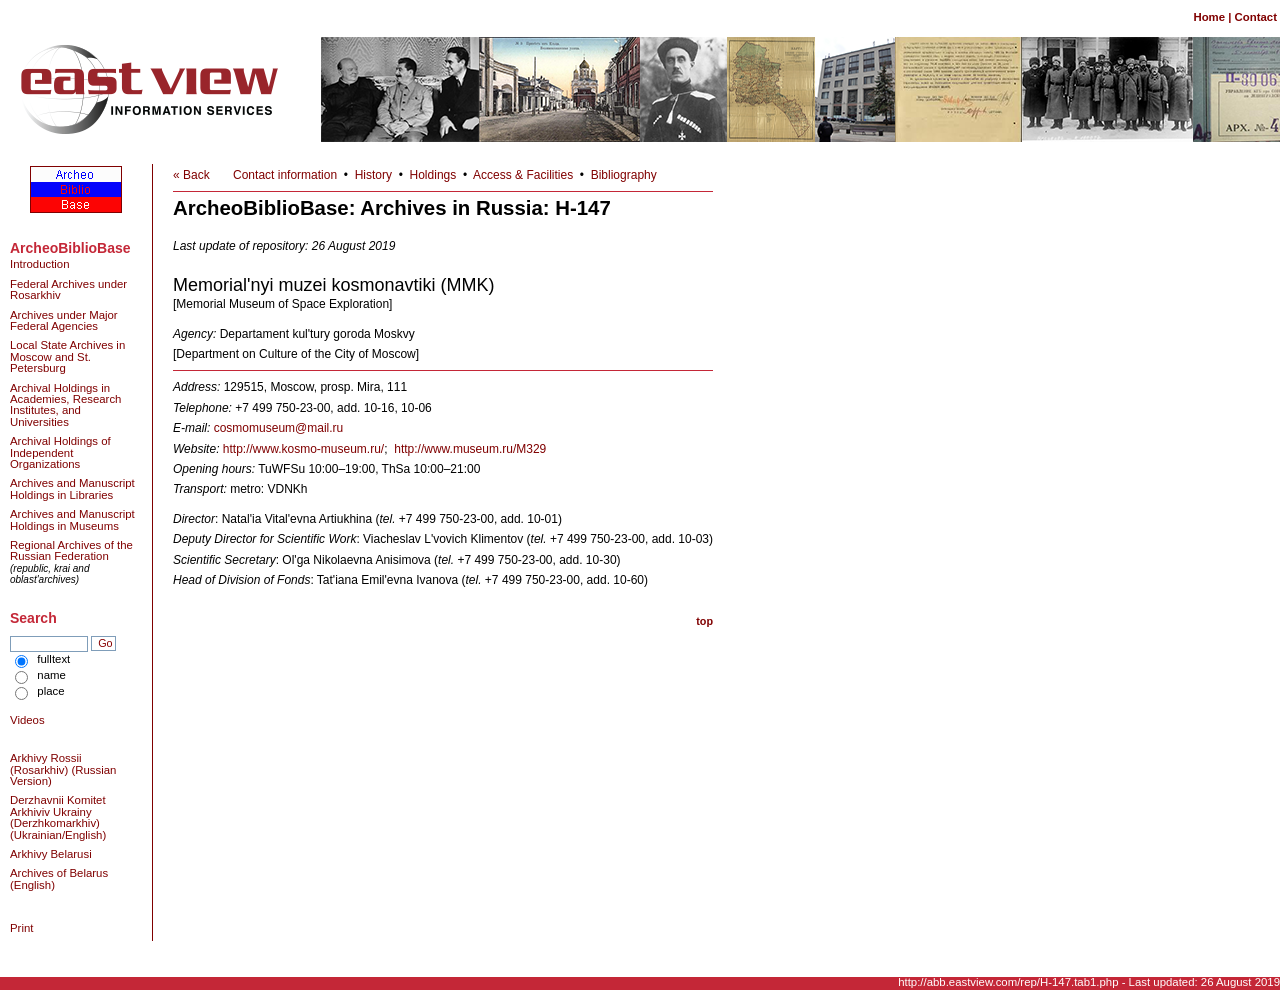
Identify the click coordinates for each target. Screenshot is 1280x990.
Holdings (433, 175)
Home (1209, 17)
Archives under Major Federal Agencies (64, 320)
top (704, 621)
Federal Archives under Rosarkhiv (68, 289)
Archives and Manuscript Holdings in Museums (72, 519)
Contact (1256, 17)
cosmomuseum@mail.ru (279, 428)
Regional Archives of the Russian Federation (71, 550)
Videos (27, 720)
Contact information (285, 175)
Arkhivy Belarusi (51, 854)
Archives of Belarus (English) (59, 878)
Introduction (40, 264)
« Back (191, 175)
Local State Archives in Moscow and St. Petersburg (67, 356)
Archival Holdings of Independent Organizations (60, 452)
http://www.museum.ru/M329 (470, 449)
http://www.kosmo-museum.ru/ (303, 449)
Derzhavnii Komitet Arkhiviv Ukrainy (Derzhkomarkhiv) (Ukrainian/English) (58, 817)
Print (21, 928)
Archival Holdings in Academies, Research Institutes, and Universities (65, 405)
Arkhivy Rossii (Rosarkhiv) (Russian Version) (63, 769)
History (373, 175)
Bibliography (624, 175)
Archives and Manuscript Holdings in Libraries (72, 488)
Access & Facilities (523, 175)
